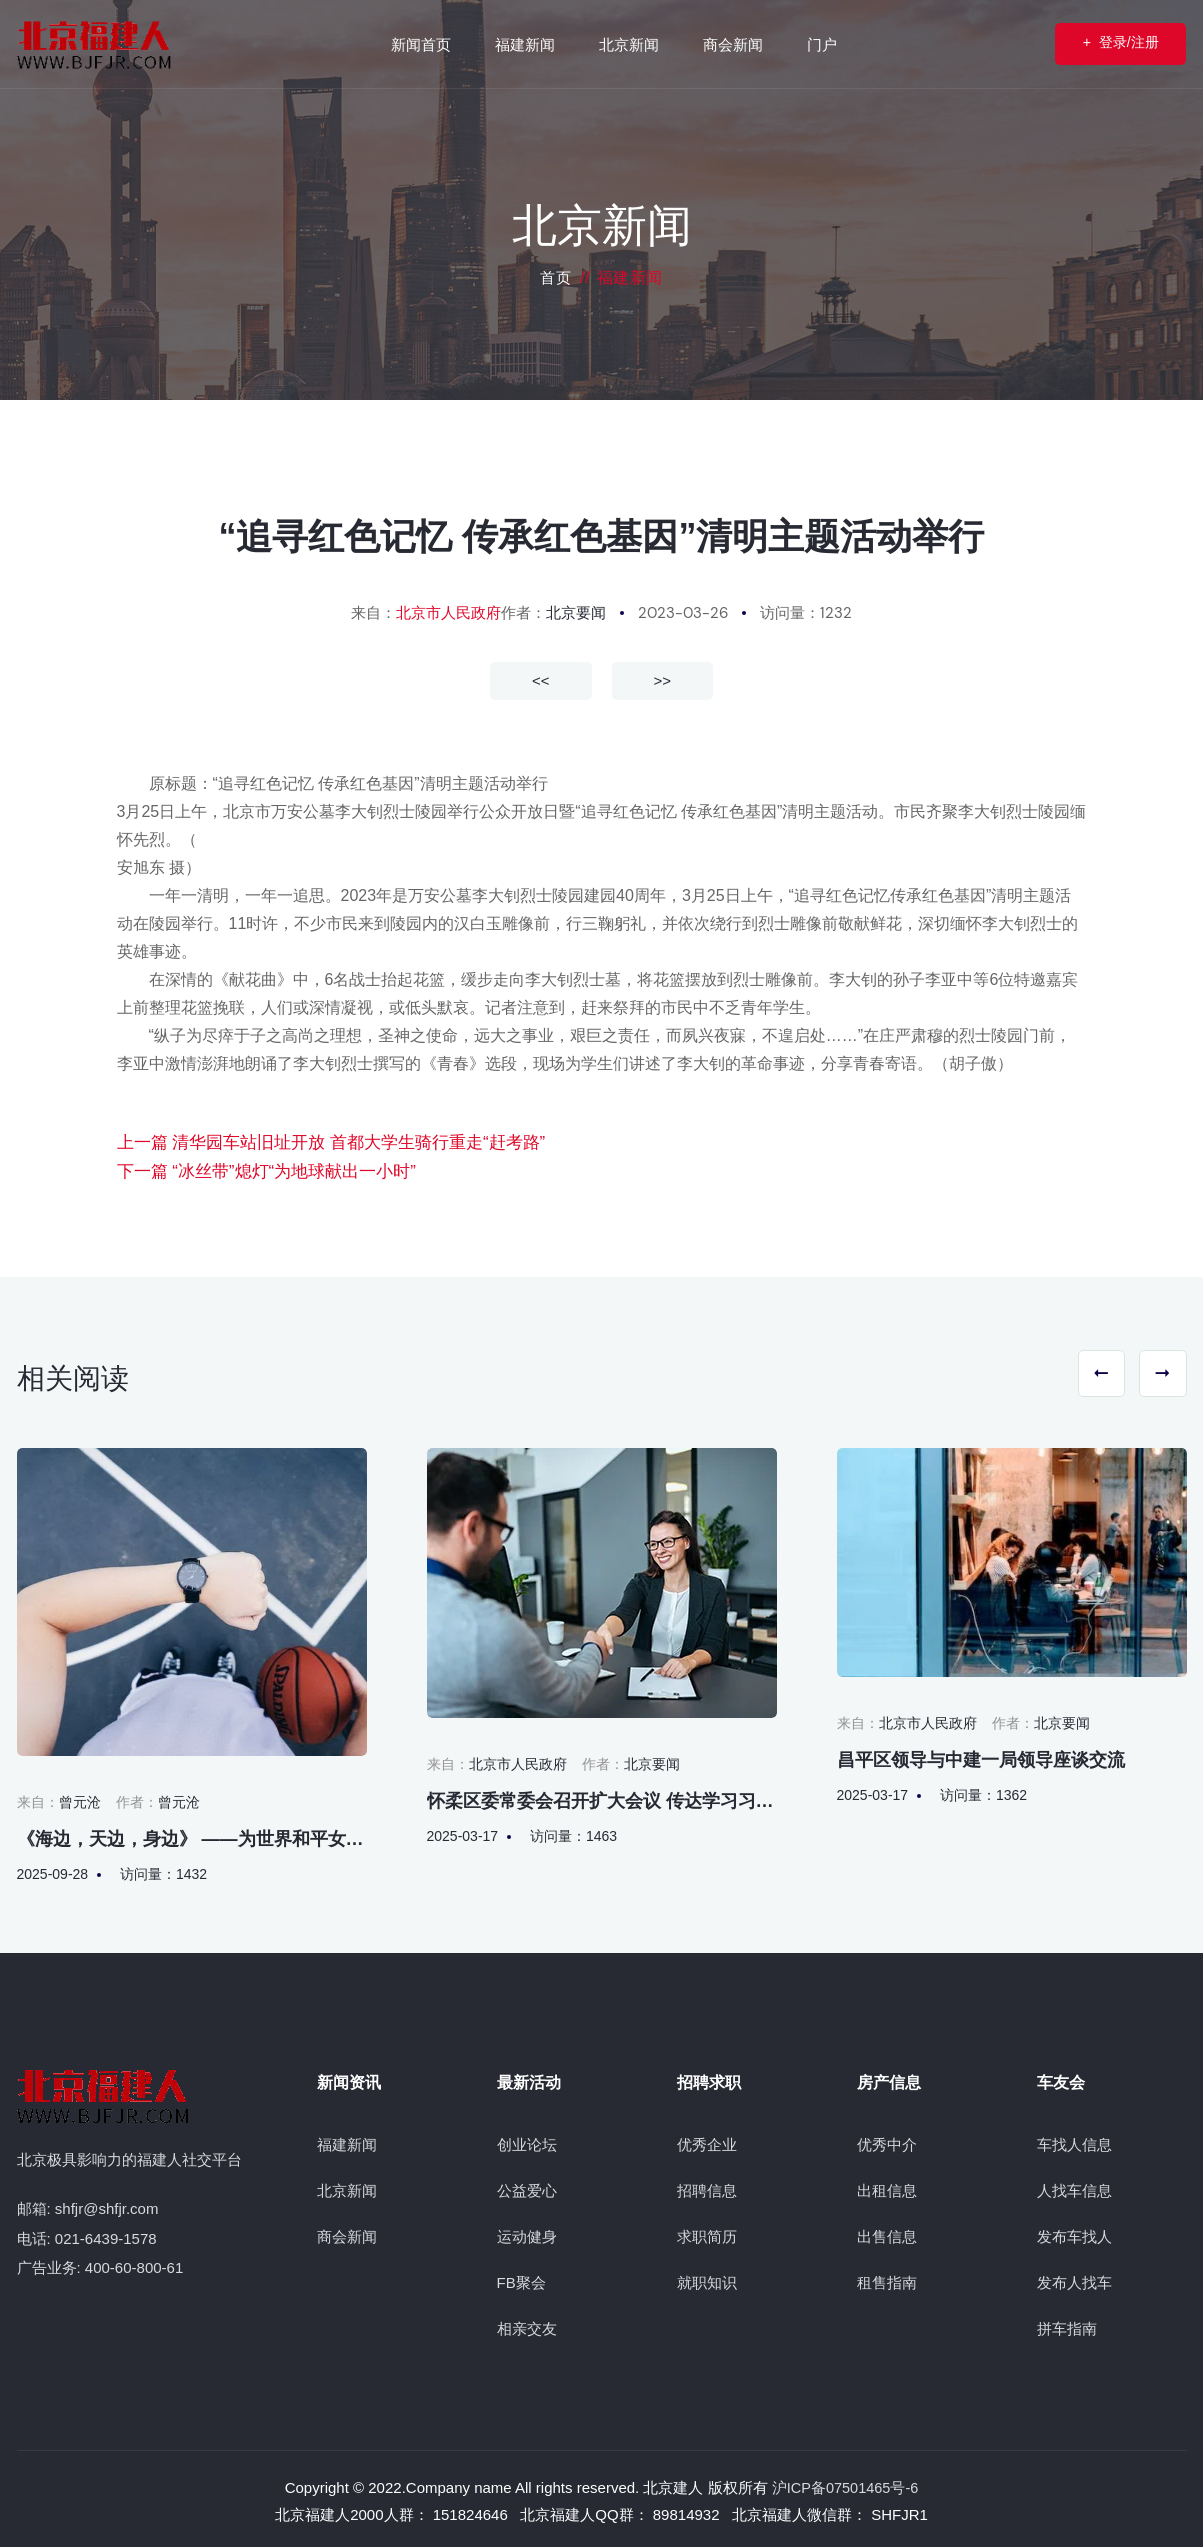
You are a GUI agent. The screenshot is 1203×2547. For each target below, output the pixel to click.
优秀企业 (707, 2141)
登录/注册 (1106, 43)
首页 (555, 277)
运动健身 (527, 2233)
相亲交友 (527, 2325)
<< (541, 679)
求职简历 (707, 2233)
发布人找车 (1074, 2279)
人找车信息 (1074, 2187)
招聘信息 (707, 2187)
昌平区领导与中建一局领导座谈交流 (981, 1756)
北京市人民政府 (448, 613)
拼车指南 (1067, 2325)
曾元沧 (80, 1798)
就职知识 (707, 2279)
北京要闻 (576, 613)
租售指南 (887, 2279)
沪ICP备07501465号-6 (845, 2484)
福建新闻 (347, 2141)
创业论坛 (527, 2141)
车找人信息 (1074, 2141)
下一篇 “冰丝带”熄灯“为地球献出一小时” (258, 1169)
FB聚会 (521, 2279)
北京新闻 (347, 2187)
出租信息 (887, 2187)
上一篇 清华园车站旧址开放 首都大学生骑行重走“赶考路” (319, 1141)
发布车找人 (1074, 2233)
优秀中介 (887, 2141)
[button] (1089, 1373)
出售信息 (887, 2233)
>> (663, 679)
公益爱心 (527, 2187)
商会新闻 (347, 2233)
